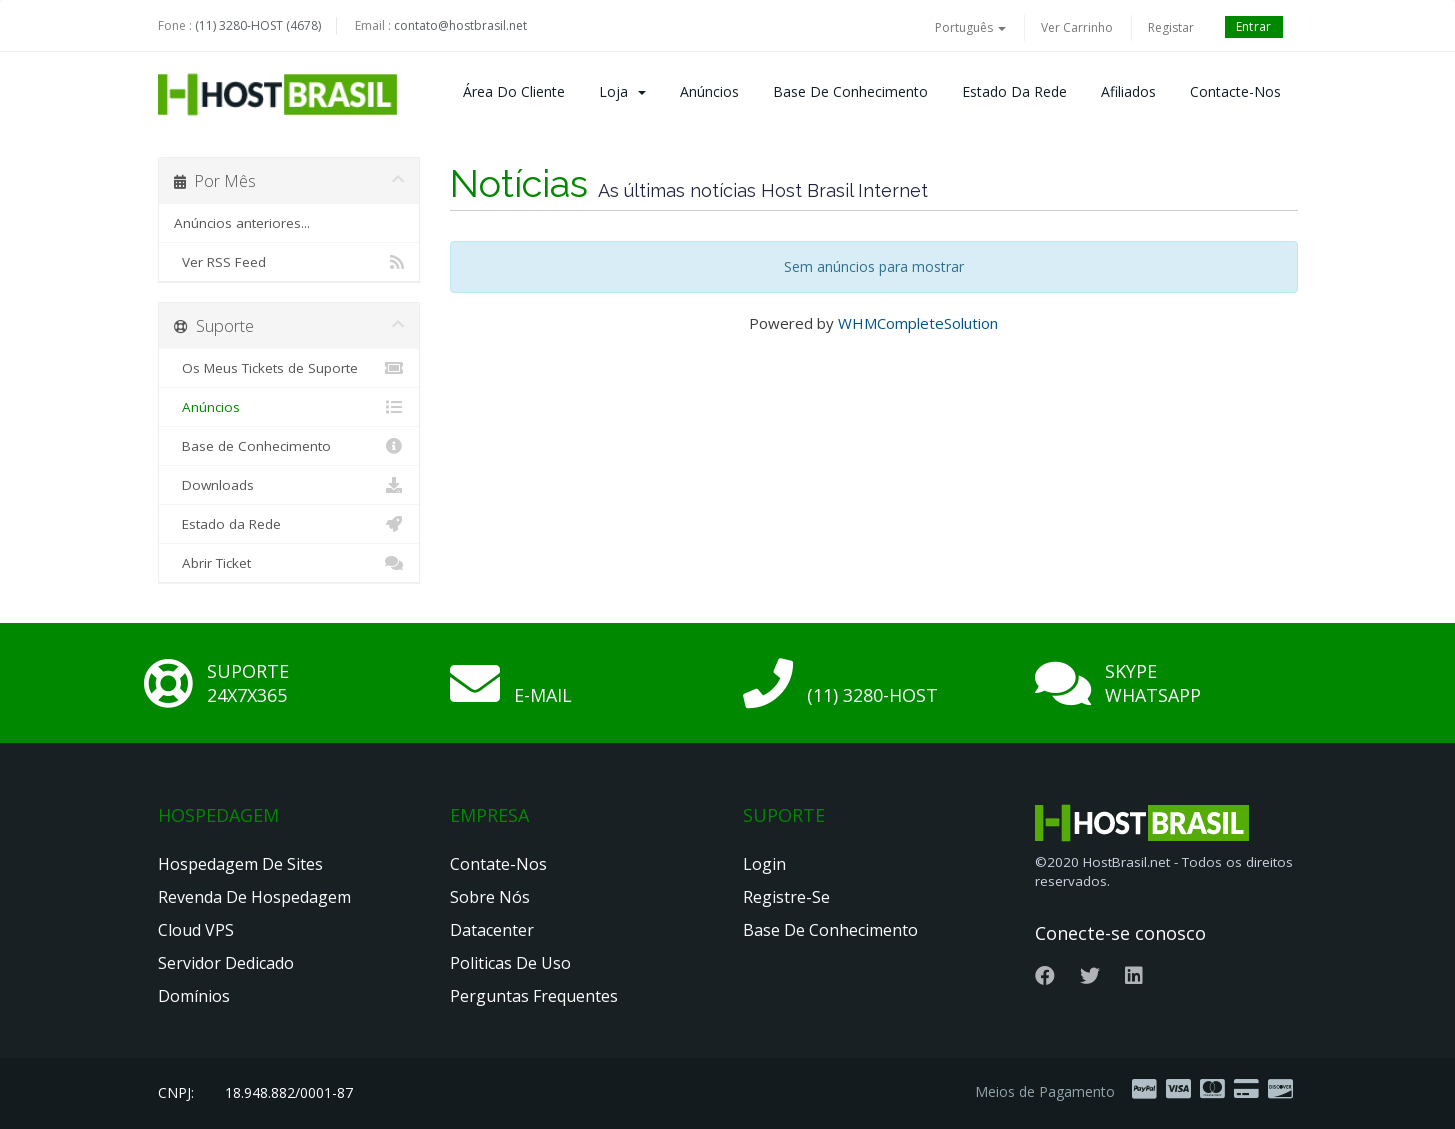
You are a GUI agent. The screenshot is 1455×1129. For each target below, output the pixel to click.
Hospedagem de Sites (240, 864)
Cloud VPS (196, 930)
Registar (1171, 27)
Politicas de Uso (510, 963)
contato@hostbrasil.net (460, 25)
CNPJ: (176, 1092)
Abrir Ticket (289, 563)
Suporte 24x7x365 (248, 683)
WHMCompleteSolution (918, 323)
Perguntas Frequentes (534, 996)
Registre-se (786, 897)
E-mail (543, 695)
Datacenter (492, 930)
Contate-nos (498, 864)
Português (970, 27)
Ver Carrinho (1077, 27)
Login (764, 864)
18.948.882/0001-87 (289, 1092)
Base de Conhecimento (850, 91)
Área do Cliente (514, 91)
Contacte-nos (1235, 91)
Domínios (194, 996)
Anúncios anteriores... (242, 223)
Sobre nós (490, 897)
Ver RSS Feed (289, 262)
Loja (622, 91)
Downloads (289, 485)
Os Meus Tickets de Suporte (289, 368)
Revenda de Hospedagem (254, 897)
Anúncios (709, 91)
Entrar (1254, 26)
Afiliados (1128, 91)
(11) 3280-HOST (872, 695)
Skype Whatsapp (1153, 683)
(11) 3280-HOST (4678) (258, 25)
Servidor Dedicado (226, 963)
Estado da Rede (1014, 91)
